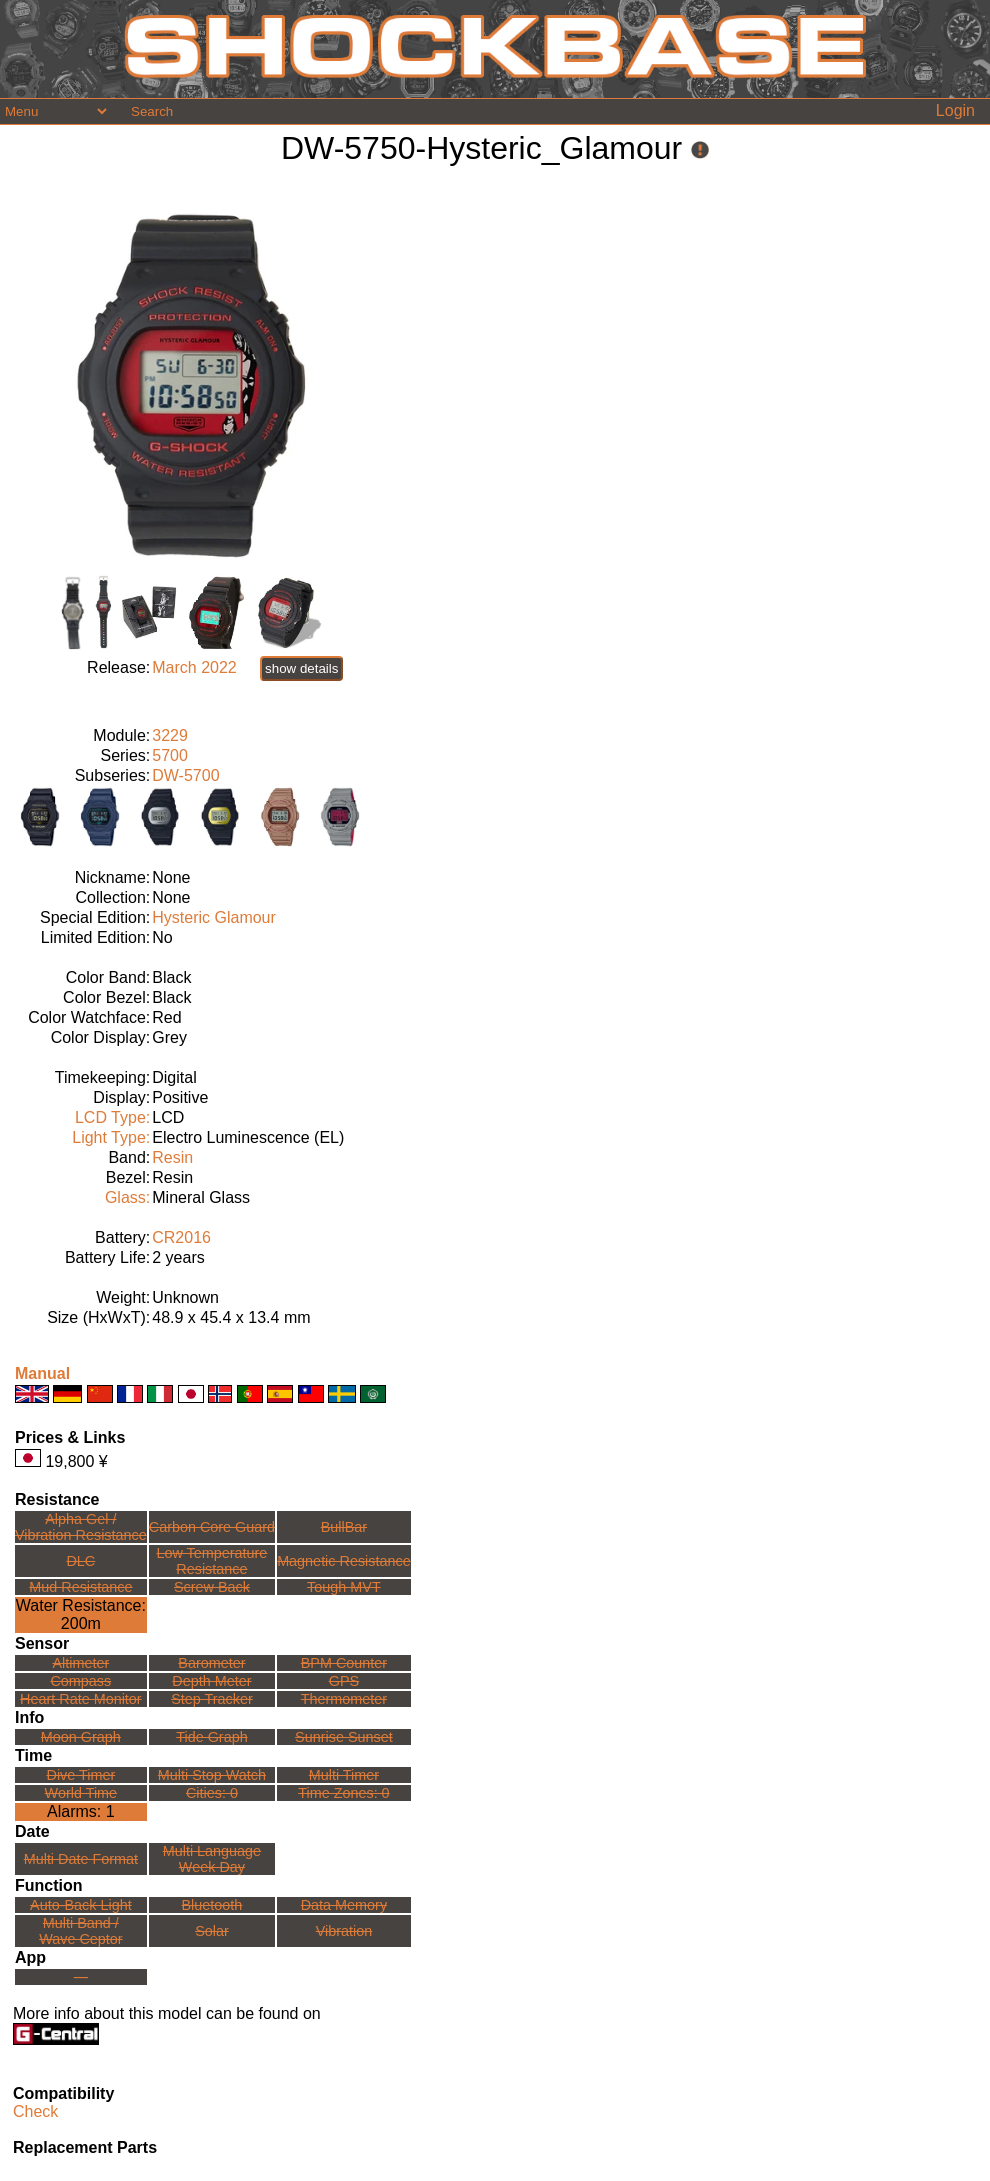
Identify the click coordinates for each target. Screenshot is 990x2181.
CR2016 (181, 1237)
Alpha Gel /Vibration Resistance (81, 1527)
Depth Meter (211, 1681)
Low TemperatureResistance (211, 1561)
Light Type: (111, 1137)
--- (81, 1977)
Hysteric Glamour (214, 917)
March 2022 (194, 667)
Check (35, 2111)
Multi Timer (344, 1775)
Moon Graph (81, 1737)
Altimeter (80, 1663)
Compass (80, 1681)
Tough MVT (344, 1587)
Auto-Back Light (81, 1905)
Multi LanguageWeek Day (212, 1859)
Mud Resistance (80, 1587)
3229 (170, 735)
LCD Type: (112, 1117)
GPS (344, 1681)
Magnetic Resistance (344, 1561)
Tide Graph (211, 1737)
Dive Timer (80, 1775)
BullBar (344, 1527)
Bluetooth (212, 1905)
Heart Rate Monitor (81, 1699)
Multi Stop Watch (212, 1775)
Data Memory (344, 1905)
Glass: (127, 1197)
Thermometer (344, 1699)
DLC (80, 1561)
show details (301, 668)
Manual (42, 1373)
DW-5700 (185, 775)
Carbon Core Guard (212, 1527)
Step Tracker (212, 1699)
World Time (81, 1793)
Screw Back (212, 1587)
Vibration (344, 1931)
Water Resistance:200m (81, 1614)
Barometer (211, 1663)
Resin (172, 1157)
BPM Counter (344, 1663)
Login (955, 110)
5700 (170, 755)
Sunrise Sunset (344, 1737)
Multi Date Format (81, 1859)
